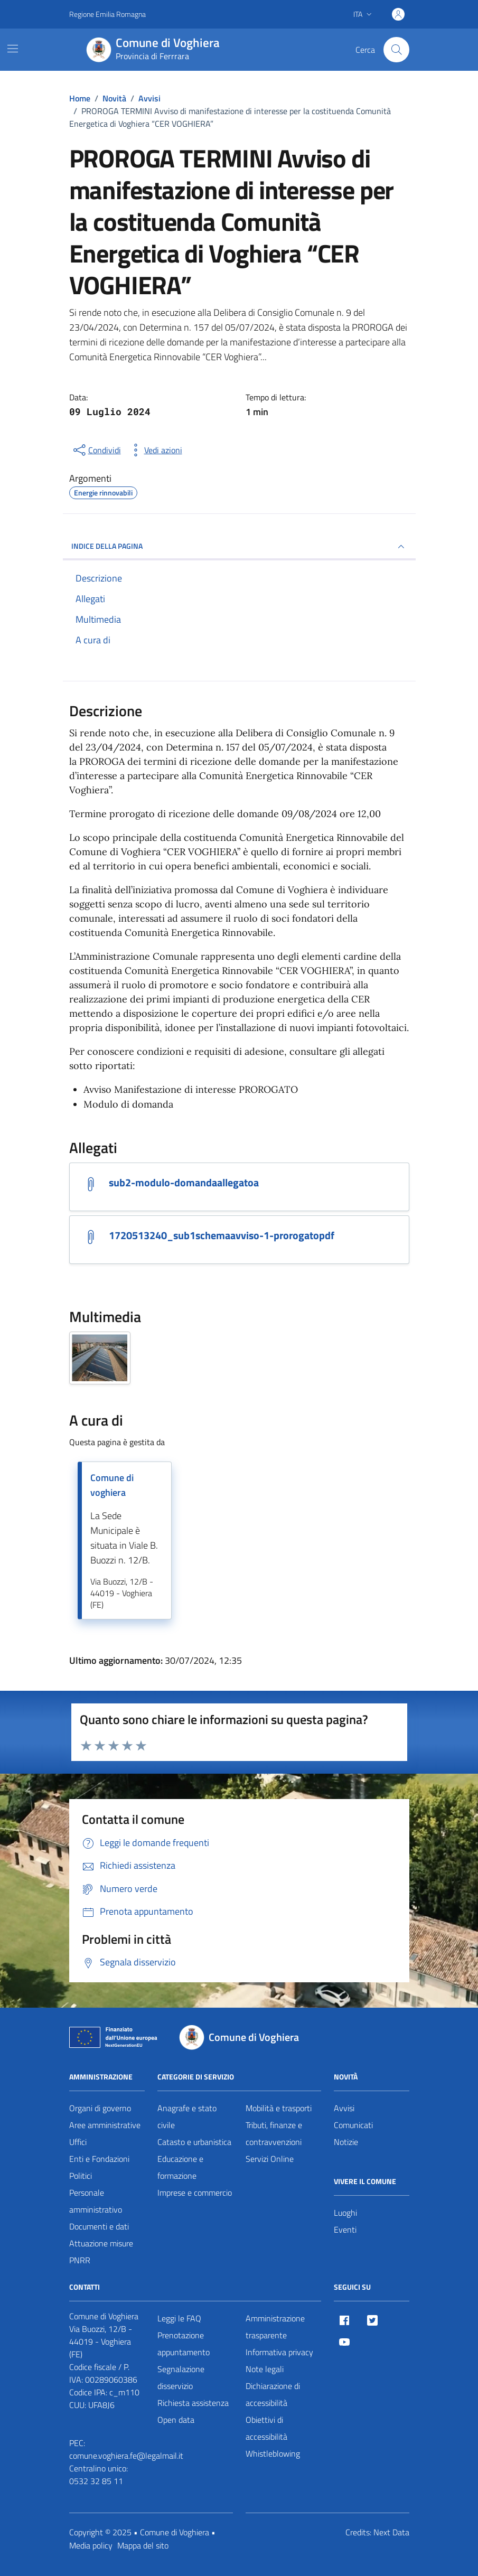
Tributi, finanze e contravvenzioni (274, 2133)
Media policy (91, 2545)
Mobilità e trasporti (279, 2108)
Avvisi (344, 2108)
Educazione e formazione (180, 2167)
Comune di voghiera (112, 1485)
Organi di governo (100, 2108)
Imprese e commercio (194, 2192)
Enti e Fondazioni (99, 2158)
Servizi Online (270, 2158)
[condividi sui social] (96, 450)
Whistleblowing (273, 2453)
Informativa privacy (279, 2352)
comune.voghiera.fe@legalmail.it (126, 2455)
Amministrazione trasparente (275, 2326)
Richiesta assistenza (193, 2402)
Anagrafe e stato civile (187, 2116)
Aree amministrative (104, 2125)
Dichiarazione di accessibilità (273, 2394)
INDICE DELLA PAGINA (239, 546)
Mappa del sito (142, 2545)
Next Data (391, 2532)
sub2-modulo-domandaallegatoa (184, 1182)
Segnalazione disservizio (180, 2377)
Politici (80, 2175)
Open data (175, 2419)
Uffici (78, 2141)
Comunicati (353, 2125)
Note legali (265, 2369)
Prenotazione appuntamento (183, 2343)
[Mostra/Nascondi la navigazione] (12, 48)
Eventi (345, 2229)
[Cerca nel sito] (396, 49)
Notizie (346, 2141)
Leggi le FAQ (179, 2318)
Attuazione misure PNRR (101, 2251)
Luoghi (345, 2212)
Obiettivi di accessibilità (266, 2428)
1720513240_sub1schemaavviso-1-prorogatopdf (221, 1235)
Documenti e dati (99, 2226)
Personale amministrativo (95, 2201)
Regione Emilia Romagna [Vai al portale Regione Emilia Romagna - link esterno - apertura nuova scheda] (107, 14)
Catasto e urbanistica (194, 2141)
